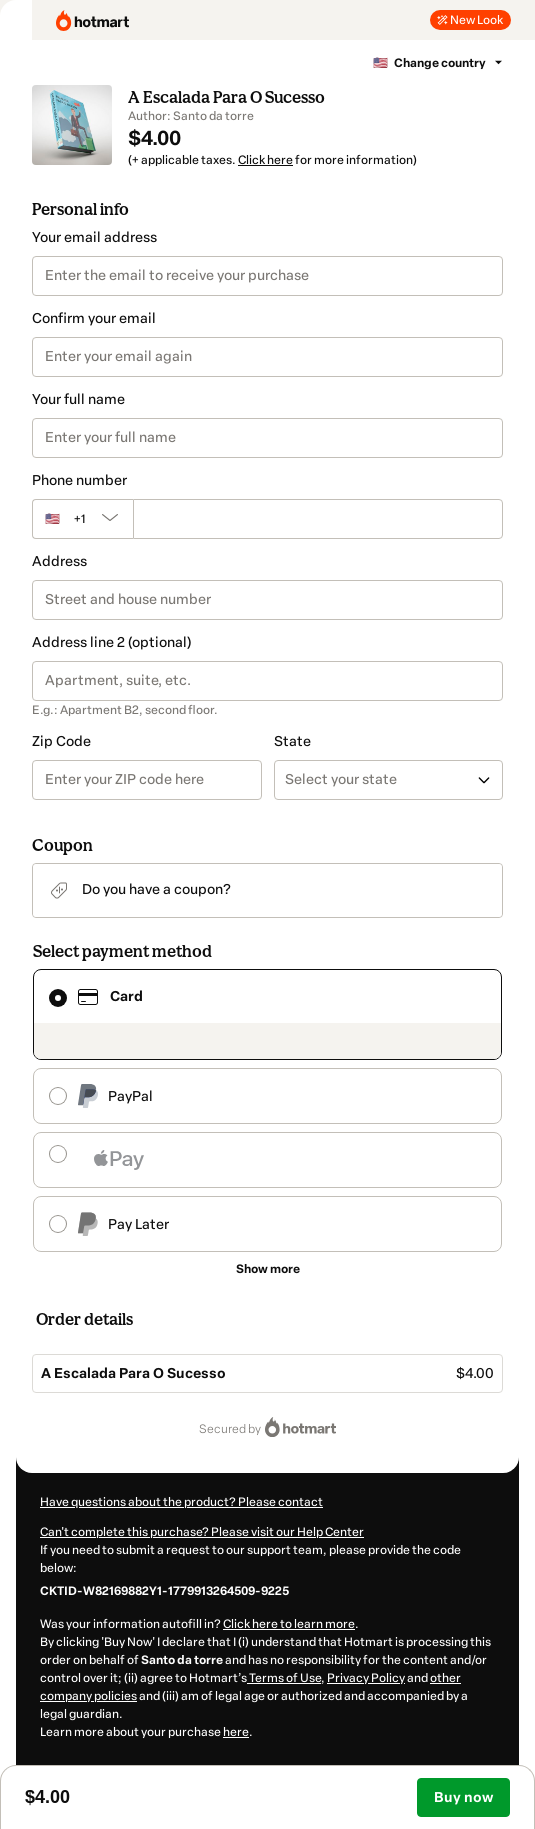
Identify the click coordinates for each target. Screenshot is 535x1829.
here (236, 1732)
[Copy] (164, 1590)
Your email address (94, 237)
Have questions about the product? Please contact (181, 1502)
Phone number (79, 480)
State (292, 741)
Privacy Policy (366, 1678)
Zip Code (61, 741)
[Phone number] (318, 519)
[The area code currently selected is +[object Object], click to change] (82, 519)
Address (59, 561)
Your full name (78, 399)
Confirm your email (94, 318)
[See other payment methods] (267, 1269)
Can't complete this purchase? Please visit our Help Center (202, 1532)
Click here (265, 160)
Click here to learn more (289, 1624)
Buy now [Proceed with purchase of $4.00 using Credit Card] (463, 1797)
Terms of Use (284, 1678)
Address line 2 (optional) (111, 642)
